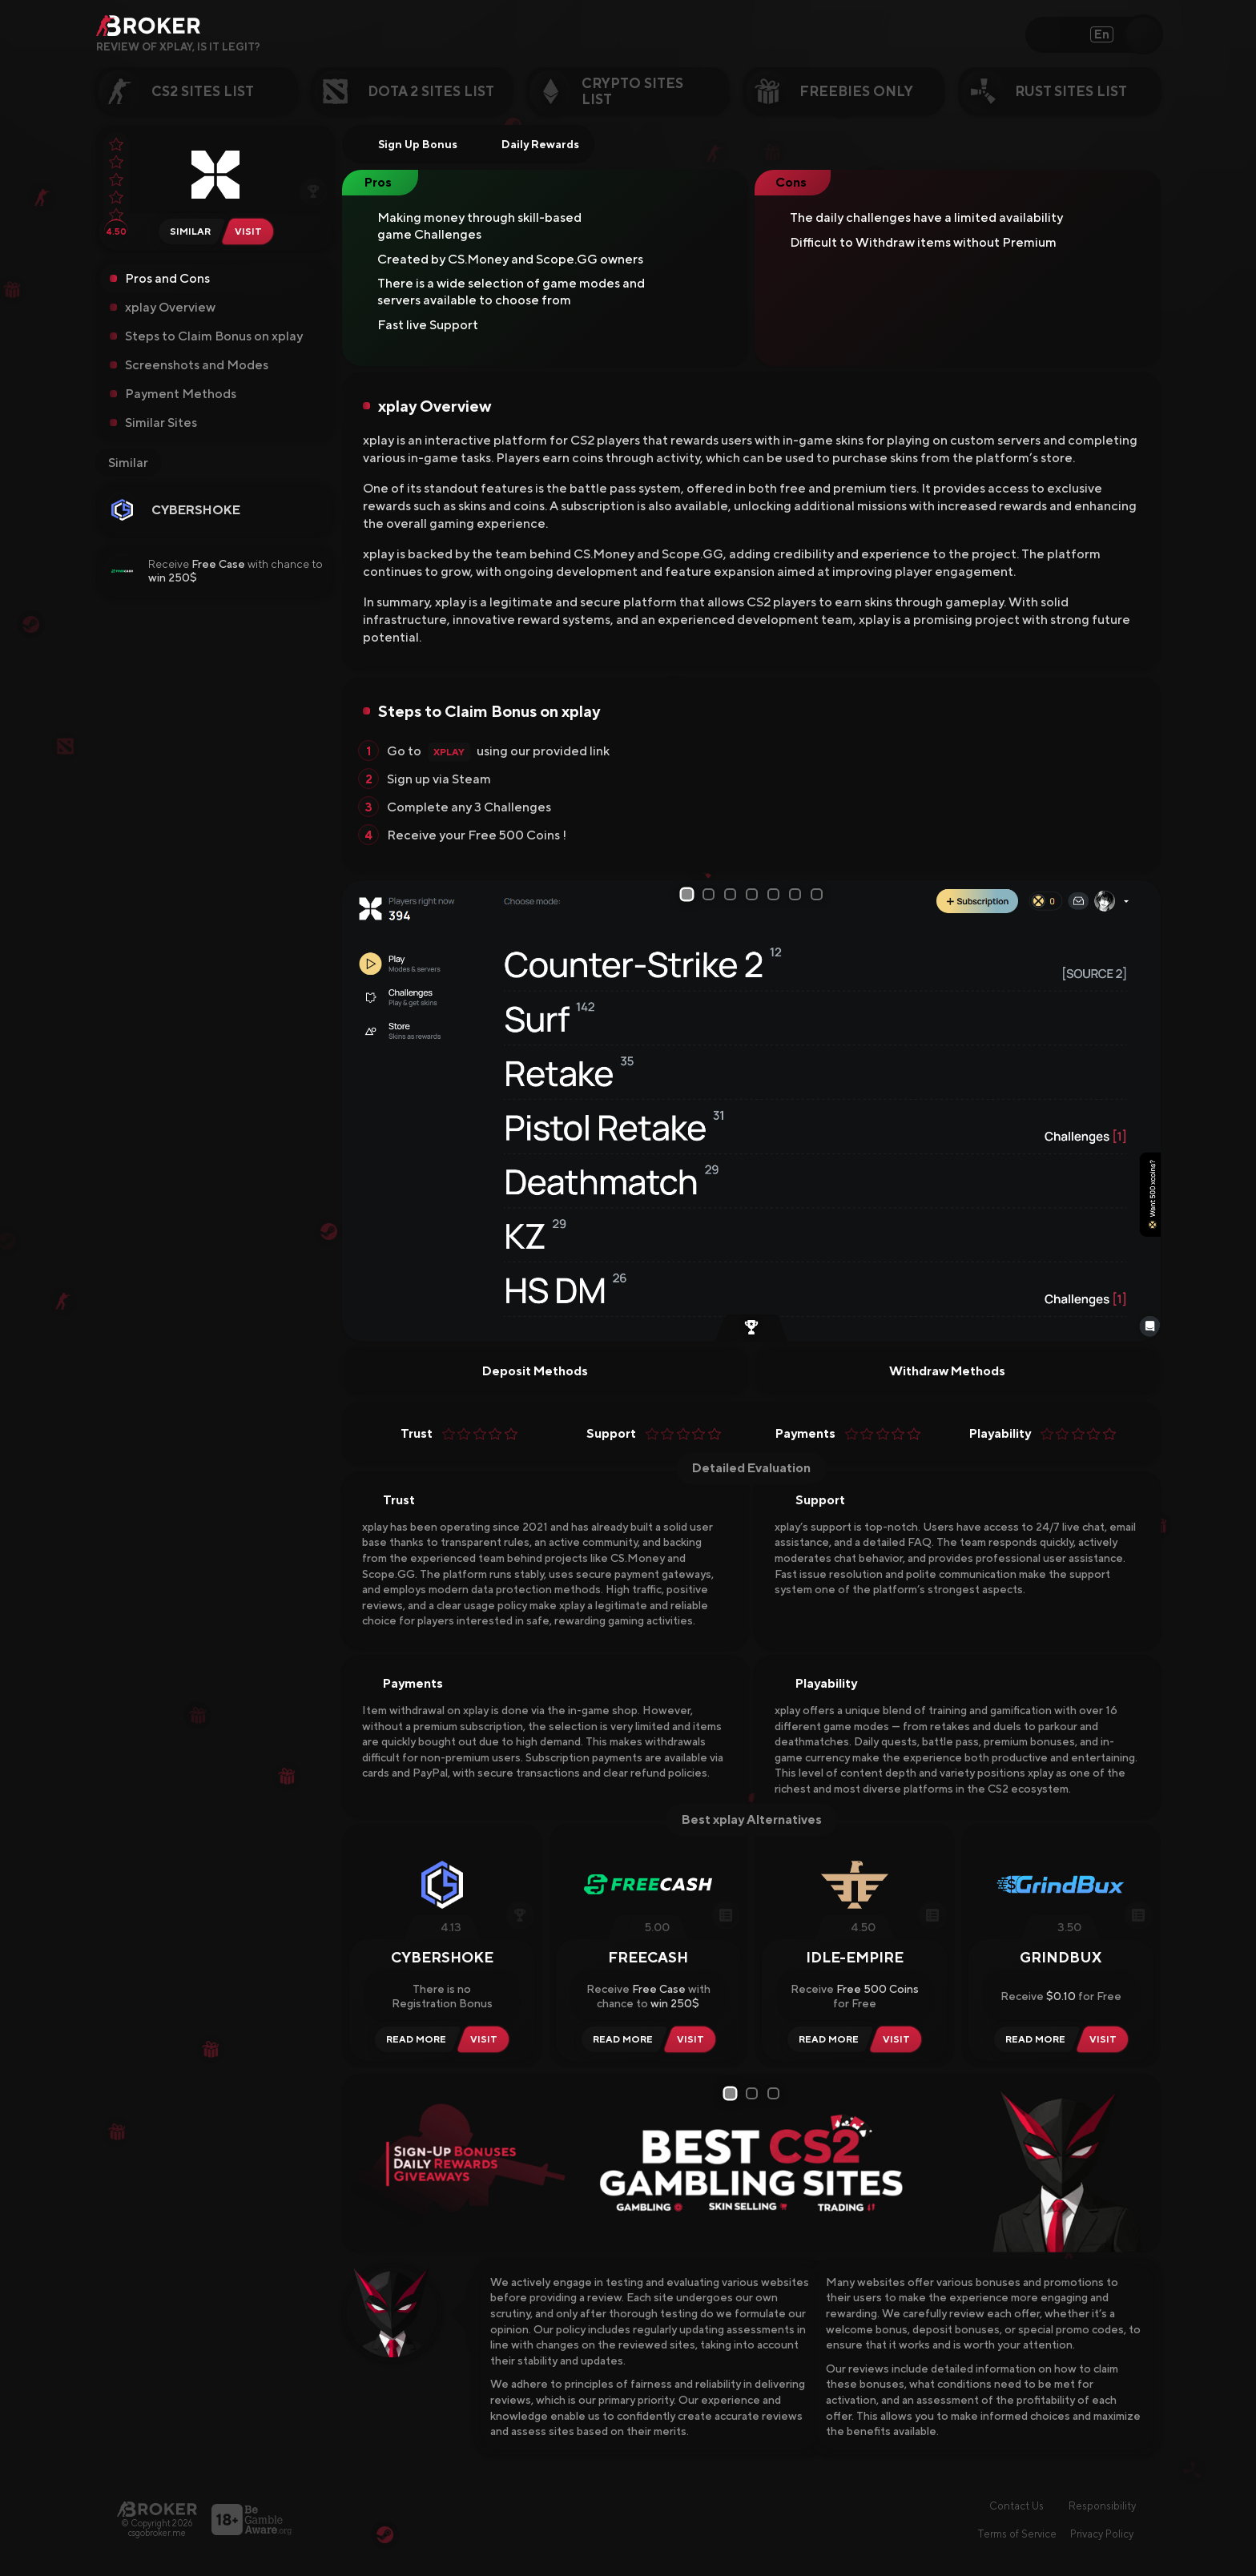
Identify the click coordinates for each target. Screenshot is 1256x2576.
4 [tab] (754, 894)
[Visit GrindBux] (1106, 2039)
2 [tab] (711, 894)
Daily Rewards (530, 144)
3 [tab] (733, 894)
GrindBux (1060, 1957)
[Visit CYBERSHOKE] (487, 2039)
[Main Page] (157, 2509)
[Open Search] (1143, 34)
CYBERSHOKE (195, 509)
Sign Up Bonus (407, 144)
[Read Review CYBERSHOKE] (414, 2039)
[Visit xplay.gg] (251, 231)
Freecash (648, 1957)
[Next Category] (1187, 91)
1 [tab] (688, 895)
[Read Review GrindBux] (1033, 2039)
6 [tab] (798, 894)
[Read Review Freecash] (620, 2039)
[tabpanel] (751, 1110)
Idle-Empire (855, 1957)
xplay (449, 752)
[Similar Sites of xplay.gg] (188, 231)
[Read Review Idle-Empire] (826, 2039)
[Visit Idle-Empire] (899, 2039)
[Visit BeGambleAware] (251, 2519)
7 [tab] (819, 894)
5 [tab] (776, 894)
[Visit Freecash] (693, 2039)
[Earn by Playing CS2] (751, 1328)
